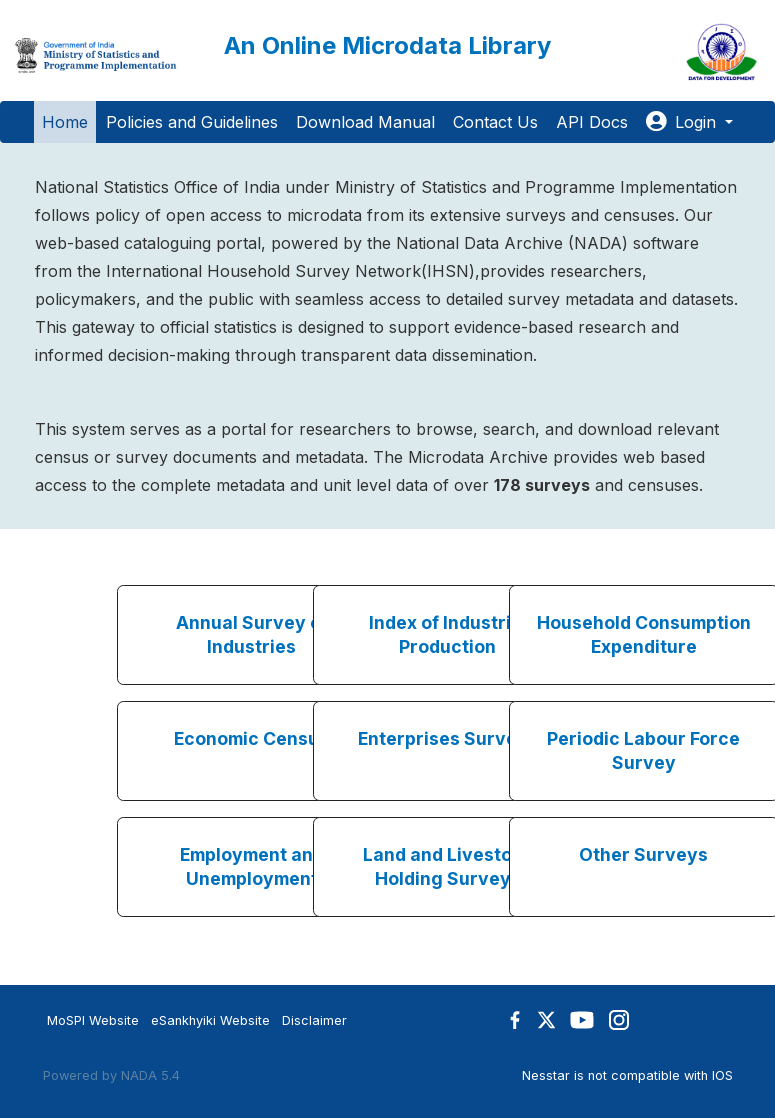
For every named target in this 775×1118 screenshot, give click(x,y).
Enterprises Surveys (448, 738)
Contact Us (495, 122)
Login (683, 122)
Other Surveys (643, 854)
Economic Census (251, 738)
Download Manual (365, 122)
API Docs (592, 122)
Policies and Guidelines (192, 122)
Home (65, 122)
